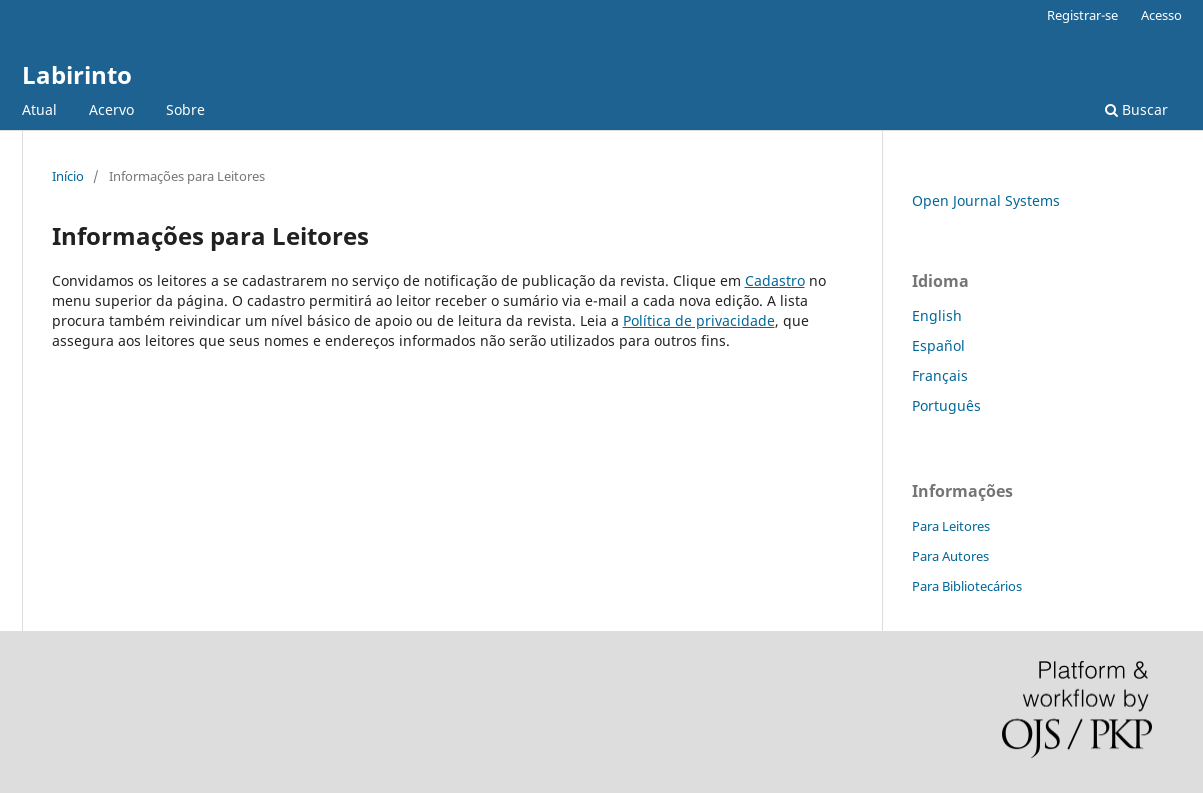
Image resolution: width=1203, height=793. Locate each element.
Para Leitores (951, 526)
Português (946, 405)
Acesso (1161, 15)
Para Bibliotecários (967, 586)
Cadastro (775, 280)
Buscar (1136, 109)
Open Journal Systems (986, 200)
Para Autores (950, 556)
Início (68, 176)
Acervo (111, 109)
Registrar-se (1082, 15)
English (937, 315)
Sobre (185, 109)
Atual (39, 109)
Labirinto (77, 74)
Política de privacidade (699, 320)
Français (940, 375)
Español (938, 345)
